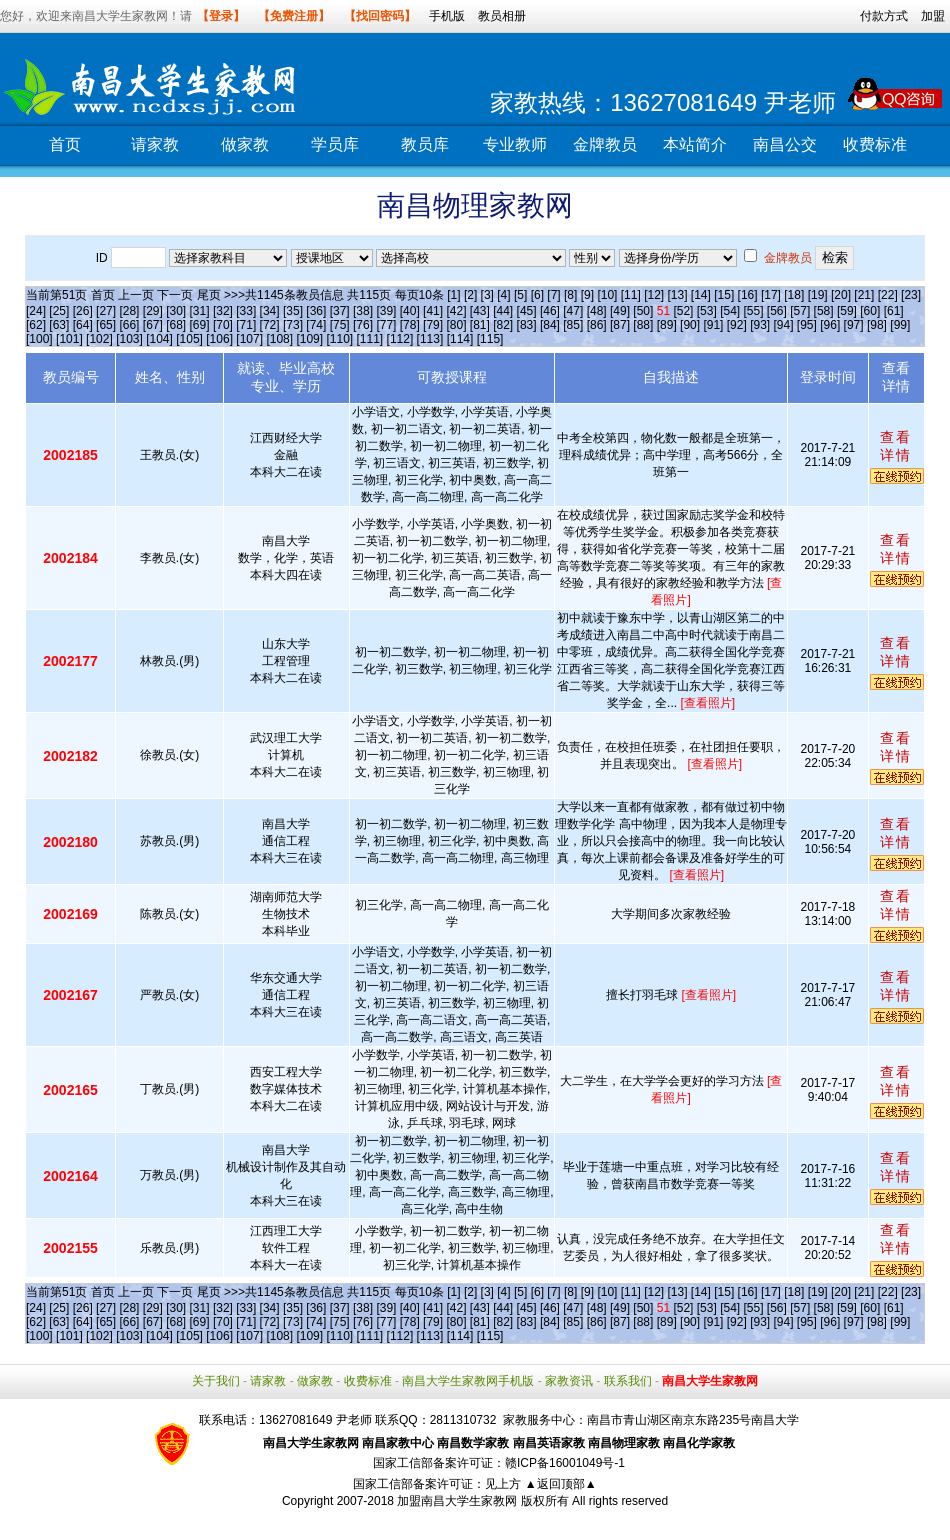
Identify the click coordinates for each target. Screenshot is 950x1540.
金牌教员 (605, 144)
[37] (340, 311)
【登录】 (221, 16)
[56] (777, 311)
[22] (888, 295)
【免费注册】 (294, 16)
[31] (200, 311)
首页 (65, 144)
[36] (316, 311)
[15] (724, 295)
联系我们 (628, 1381)
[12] (654, 295)
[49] (620, 311)
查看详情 (896, 446)
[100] (39, 339)
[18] (794, 295)
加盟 (933, 16)
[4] (503, 295)
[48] (597, 311)
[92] (737, 325)
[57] (800, 311)
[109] (309, 339)
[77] (386, 325)
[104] (159, 339)
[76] (363, 325)
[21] (864, 295)
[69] (200, 325)
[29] (153, 311)
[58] (824, 311)
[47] (573, 311)
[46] (550, 311)
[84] (550, 325)
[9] (587, 295)
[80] (456, 325)
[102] (99, 339)
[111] (370, 339)
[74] (316, 325)
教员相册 (502, 16)
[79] (433, 325)
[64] (83, 325)
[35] (293, 311)
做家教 (245, 144)
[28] (129, 311)
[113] (430, 339)
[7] (553, 295)
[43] (480, 311)
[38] (363, 311)
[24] (36, 311)
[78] (410, 325)
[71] (246, 325)
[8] (570, 295)
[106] (219, 339)
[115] (490, 339)
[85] (573, 325)
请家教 (155, 144)
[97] (854, 325)
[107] (249, 339)
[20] (841, 295)
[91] (713, 325)
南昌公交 (785, 144)
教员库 (425, 144)
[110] (339, 339)
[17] (771, 295)
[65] (106, 325)
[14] (701, 295)
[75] (340, 325)
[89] (667, 325)
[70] (223, 325)
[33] (246, 311)
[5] (520, 295)
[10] (607, 295)
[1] (453, 295)
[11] (631, 295)
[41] (433, 311)
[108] (279, 339)
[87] (620, 325)
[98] (877, 325)
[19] (818, 295)
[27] (106, 311)
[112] (400, 339)
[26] (83, 311)
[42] (456, 311)
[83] (527, 325)
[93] (760, 325)
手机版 (447, 16)
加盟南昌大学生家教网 (457, 1501)
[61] (894, 311)
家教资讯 (569, 1381)
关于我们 (216, 1381)
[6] (537, 295)
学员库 (335, 144)
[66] (129, 325)
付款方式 (884, 16)
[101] (69, 339)
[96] (830, 325)
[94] (784, 325)
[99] (900, 325)
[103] (129, 339)
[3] (487, 295)
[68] (176, 325)
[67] (153, 325)
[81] (480, 325)
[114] (460, 339)
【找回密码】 (380, 16)
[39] (386, 311)
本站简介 (695, 144)
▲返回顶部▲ (561, 1484)
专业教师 (515, 144)
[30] (176, 311)
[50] (643, 311)
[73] (293, 325)
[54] (730, 311)
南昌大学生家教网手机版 (468, 1381)
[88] (643, 325)
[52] (683, 311)
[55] (753, 311)
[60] (870, 311)
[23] (911, 295)
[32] (223, 311)
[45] (527, 311)
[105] (189, 339)
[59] (847, 311)
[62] (36, 325)
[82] (503, 325)
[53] (707, 311)
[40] (410, 311)
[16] (748, 295)
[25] (59, 311)
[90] (690, 325)
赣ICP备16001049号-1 (565, 1463)
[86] (597, 325)
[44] (503, 311)
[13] (677, 295)
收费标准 (875, 144)
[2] (470, 295)
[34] (270, 311)
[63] (59, 325)
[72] (270, 325)
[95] (807, 325)
